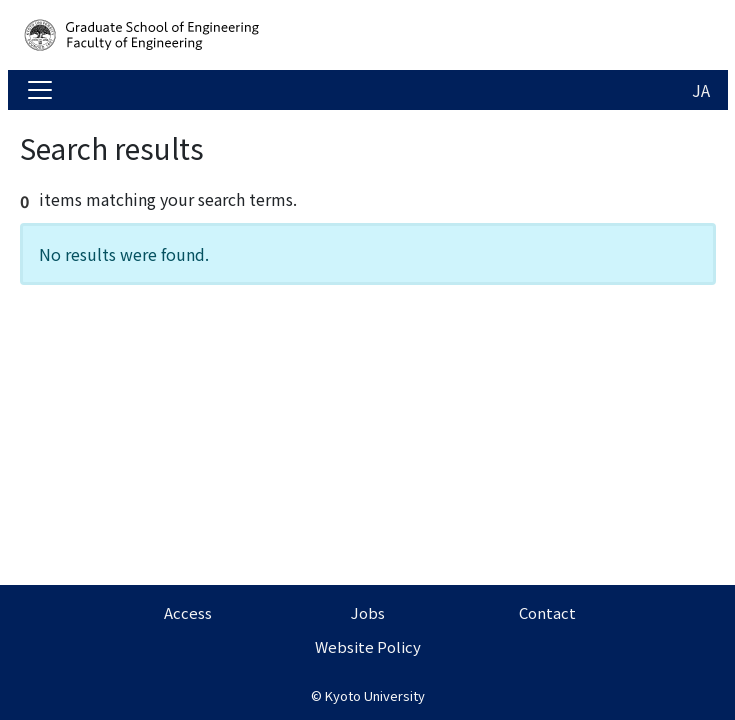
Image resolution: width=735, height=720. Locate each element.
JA (701, 90)
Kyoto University (375, 695)
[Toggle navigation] (40, 90)
